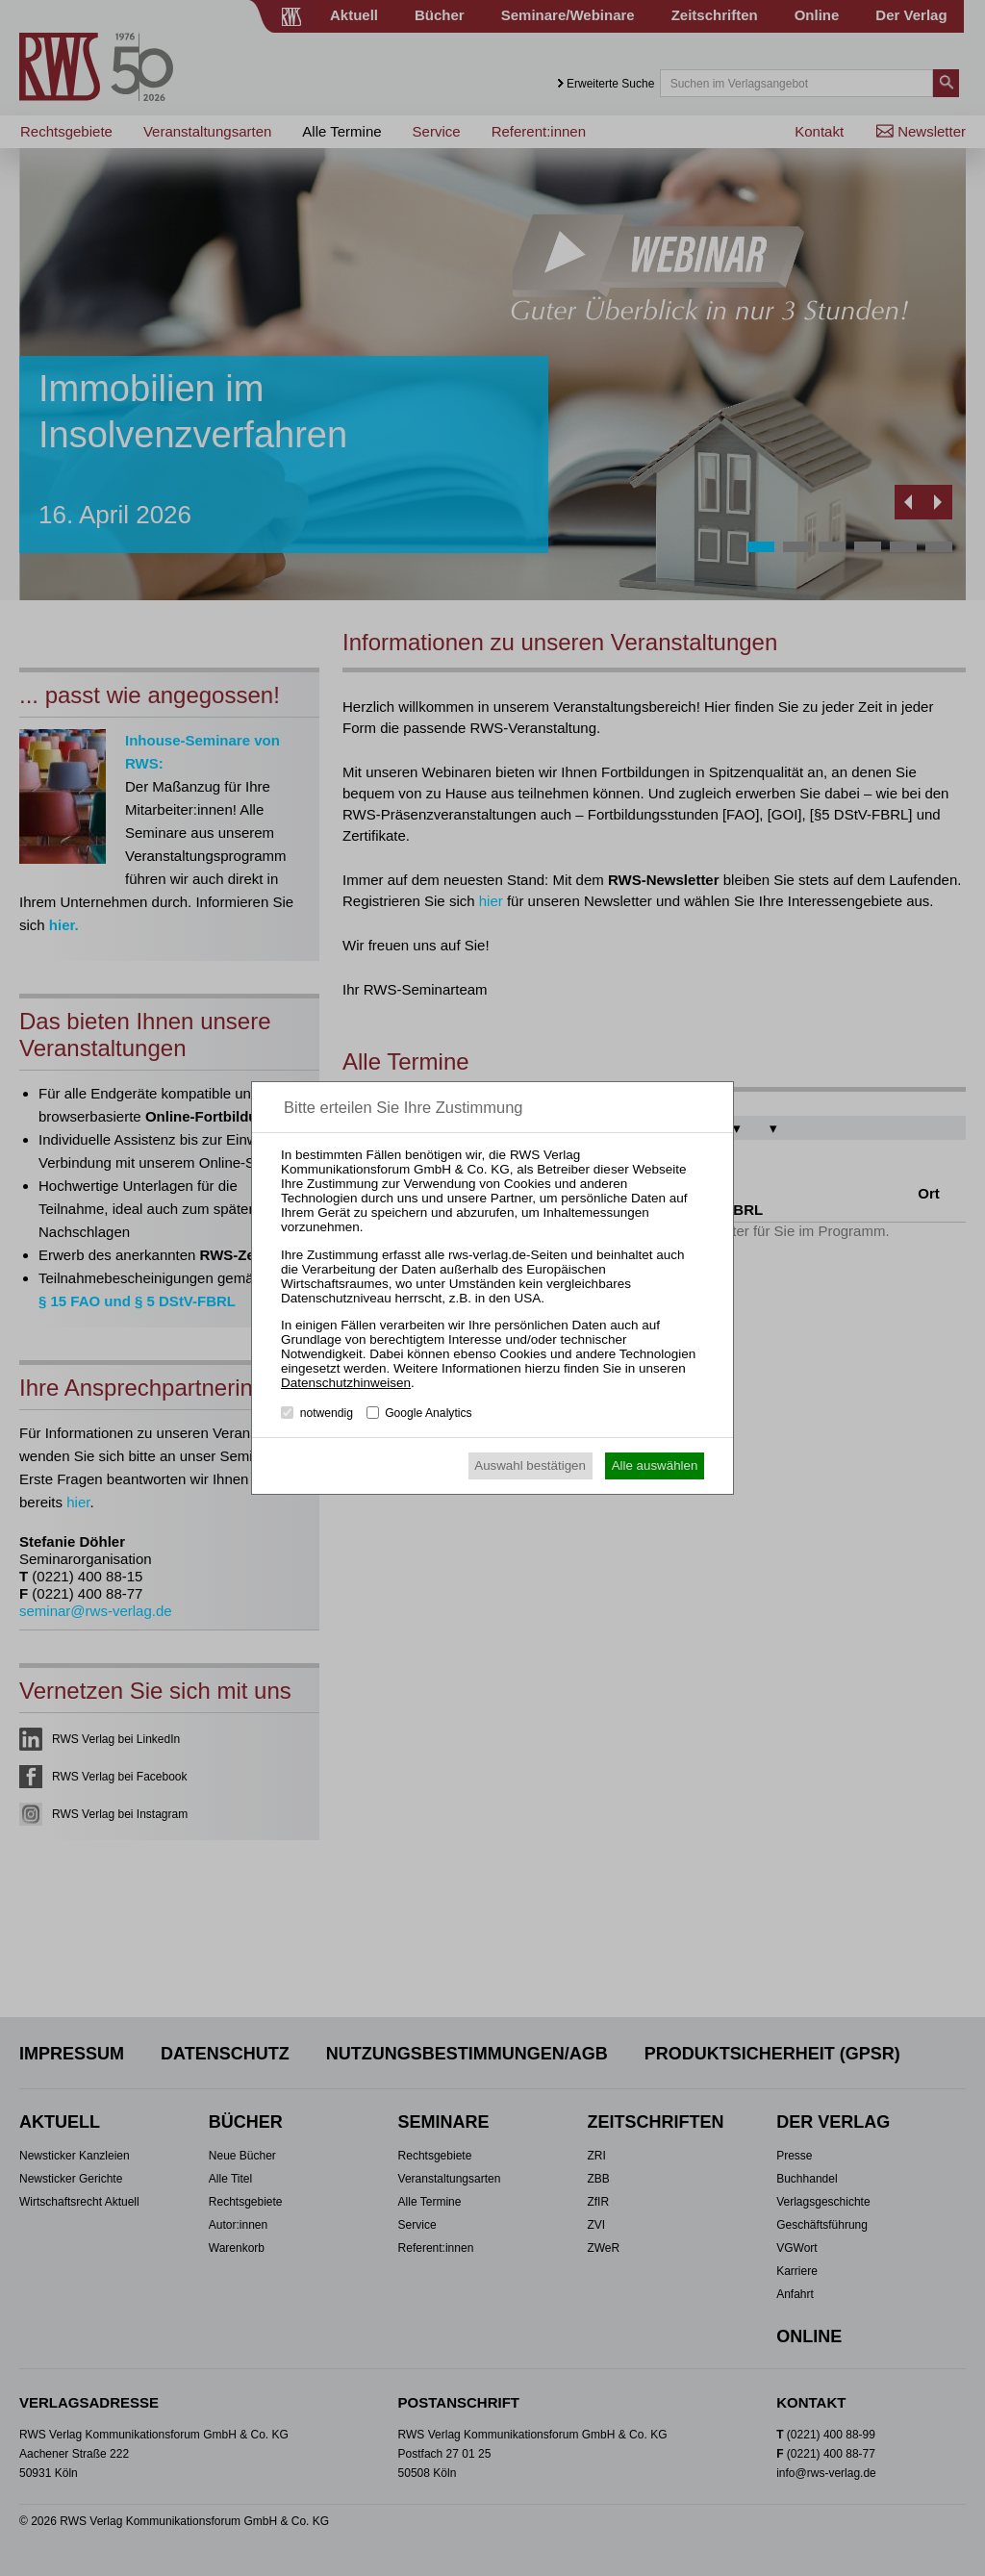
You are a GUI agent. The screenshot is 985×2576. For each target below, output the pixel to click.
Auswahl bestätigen (530, 1465)
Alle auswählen (655, 1465)
